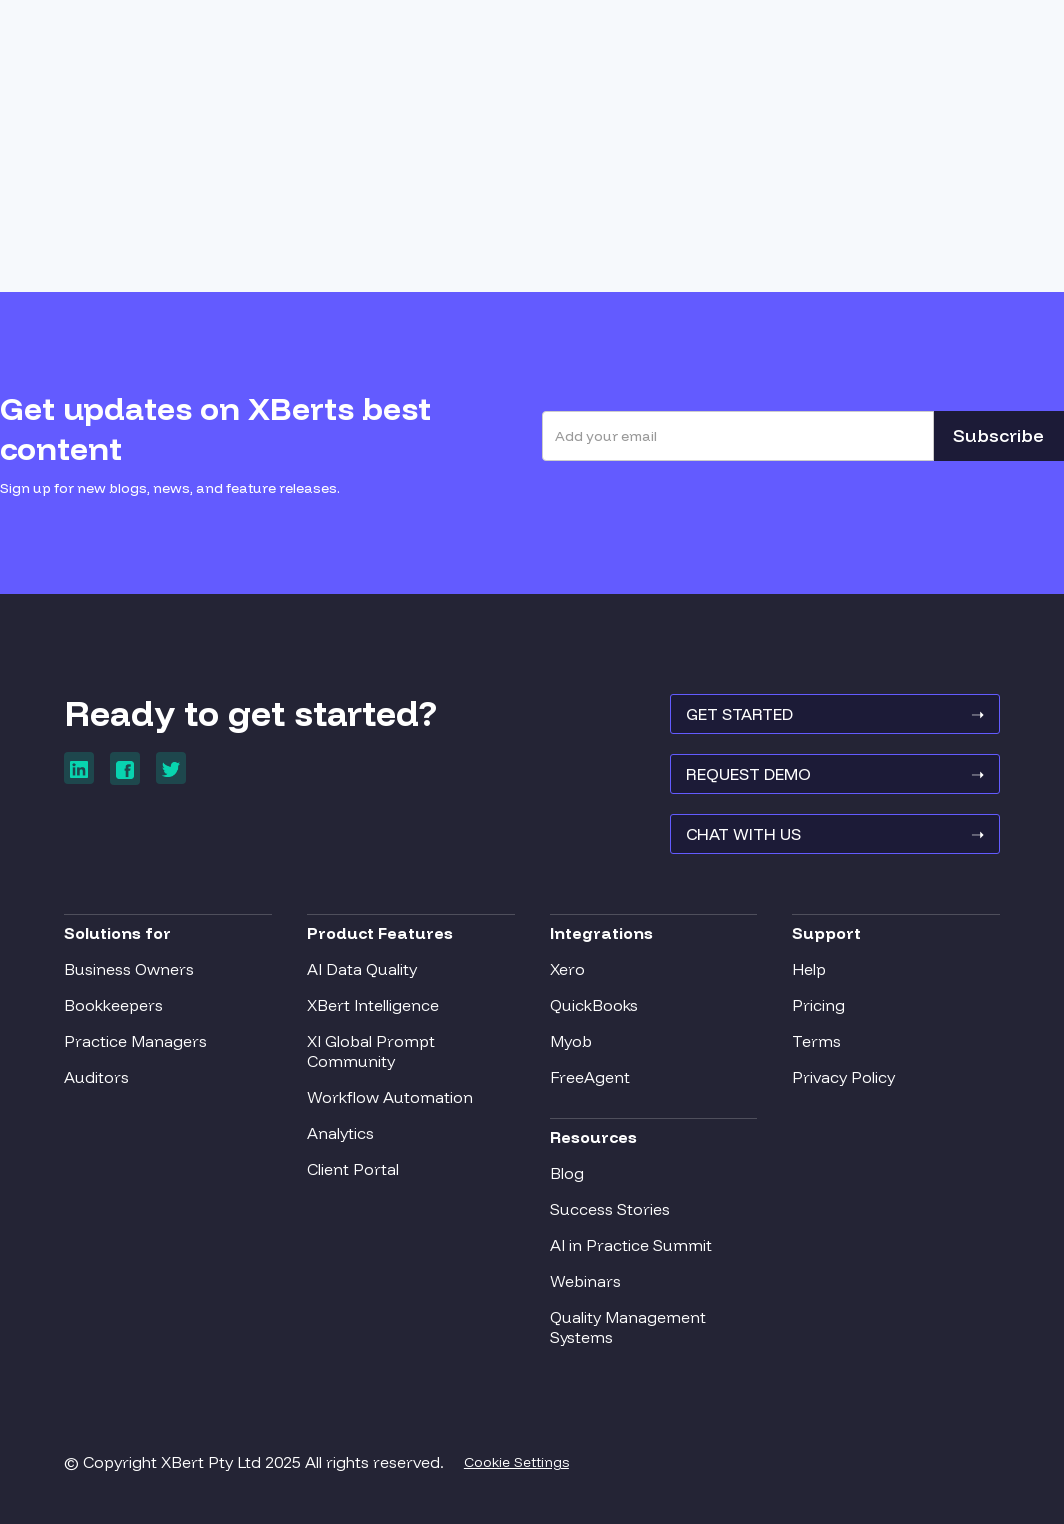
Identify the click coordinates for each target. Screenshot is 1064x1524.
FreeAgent (590, 1077)
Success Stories (610, 1209)
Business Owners (129, 969)
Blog (567, 1173)
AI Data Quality (362, 969)
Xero (567, 969)
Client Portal (353, 1169)
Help (809, 969)
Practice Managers (135, 1041)
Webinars (585, 1281)
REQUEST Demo (835, 774)
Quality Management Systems (628, 1327)
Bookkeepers (113, 1005)
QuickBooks (594, 1005)
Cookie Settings (516, 1462)
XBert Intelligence (373, 1005)
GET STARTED (835, 714)
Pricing (818, 1005)
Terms (816, 1041)
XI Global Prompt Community (371, 1051)
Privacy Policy (843, 1077)
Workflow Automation (390, 1097)
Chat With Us (835, 834)
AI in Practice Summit (631, 1245)
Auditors (96, 1077)
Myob (571, 1041)
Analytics (340, 1133)
